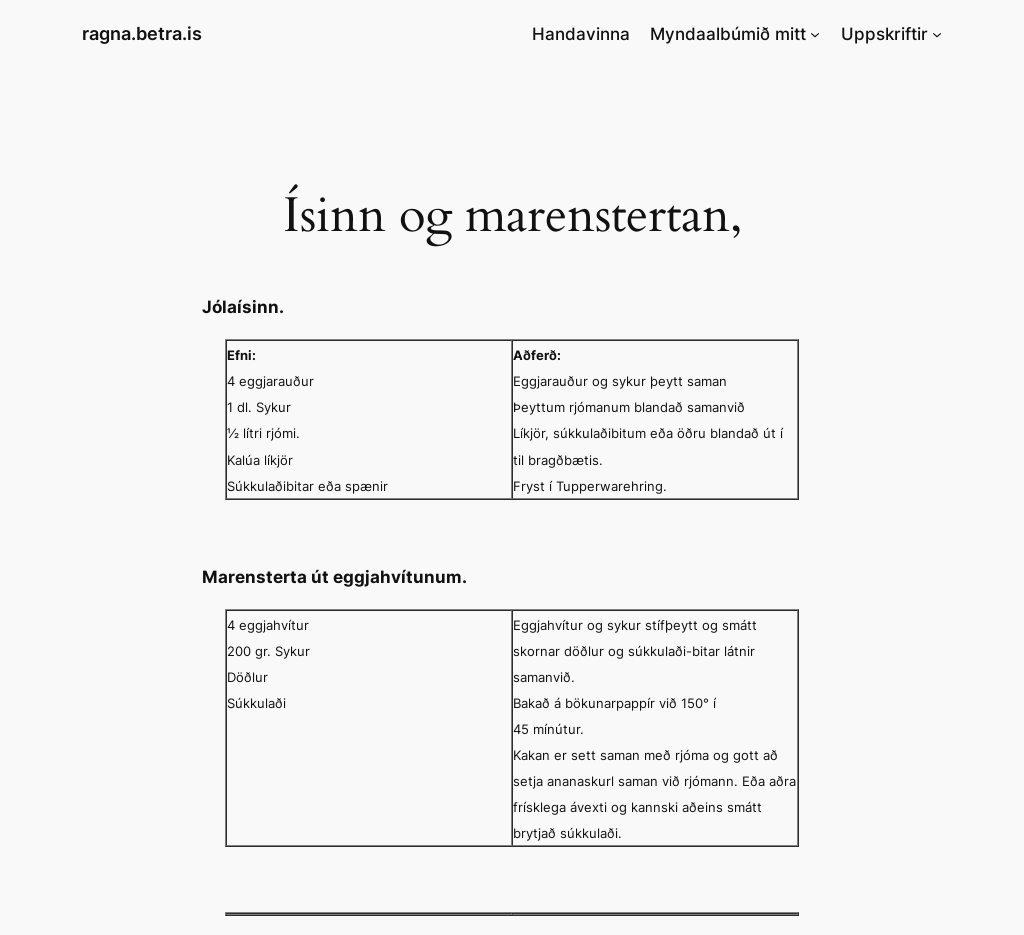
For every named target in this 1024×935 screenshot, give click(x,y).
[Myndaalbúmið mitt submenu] (815, 34)
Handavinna (581, 34)
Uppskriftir (884, 34)
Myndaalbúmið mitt (728, 34)
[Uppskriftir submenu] (937, 34)
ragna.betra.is (142, 33)
